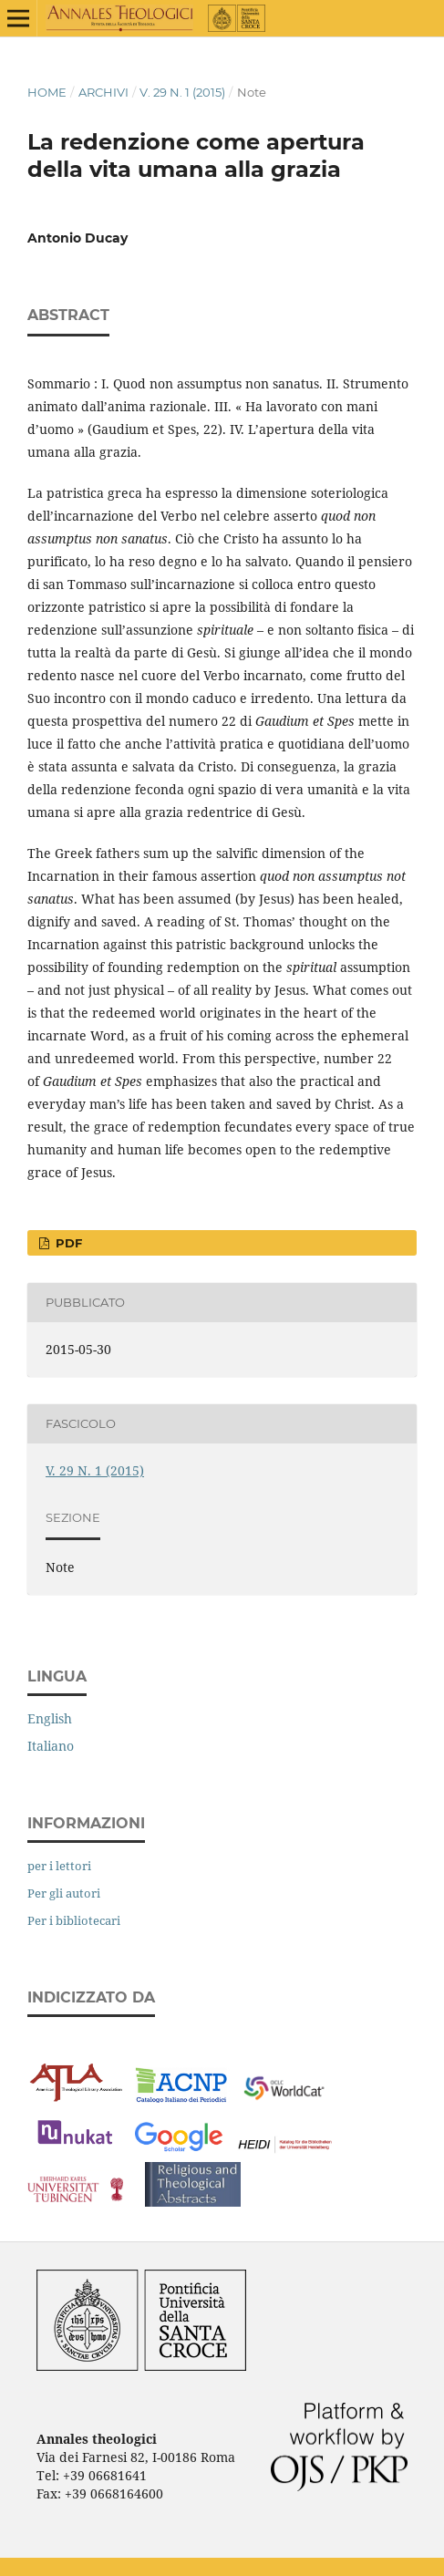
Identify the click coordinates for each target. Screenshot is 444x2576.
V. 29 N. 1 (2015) (182, 92)
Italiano (50, 1745)
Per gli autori (63, 1893)
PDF (67, 1243)
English (49, 1718)
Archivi (103, 92)
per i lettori (59, 1865)
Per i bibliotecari (73, 1920)
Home (47, 92)
